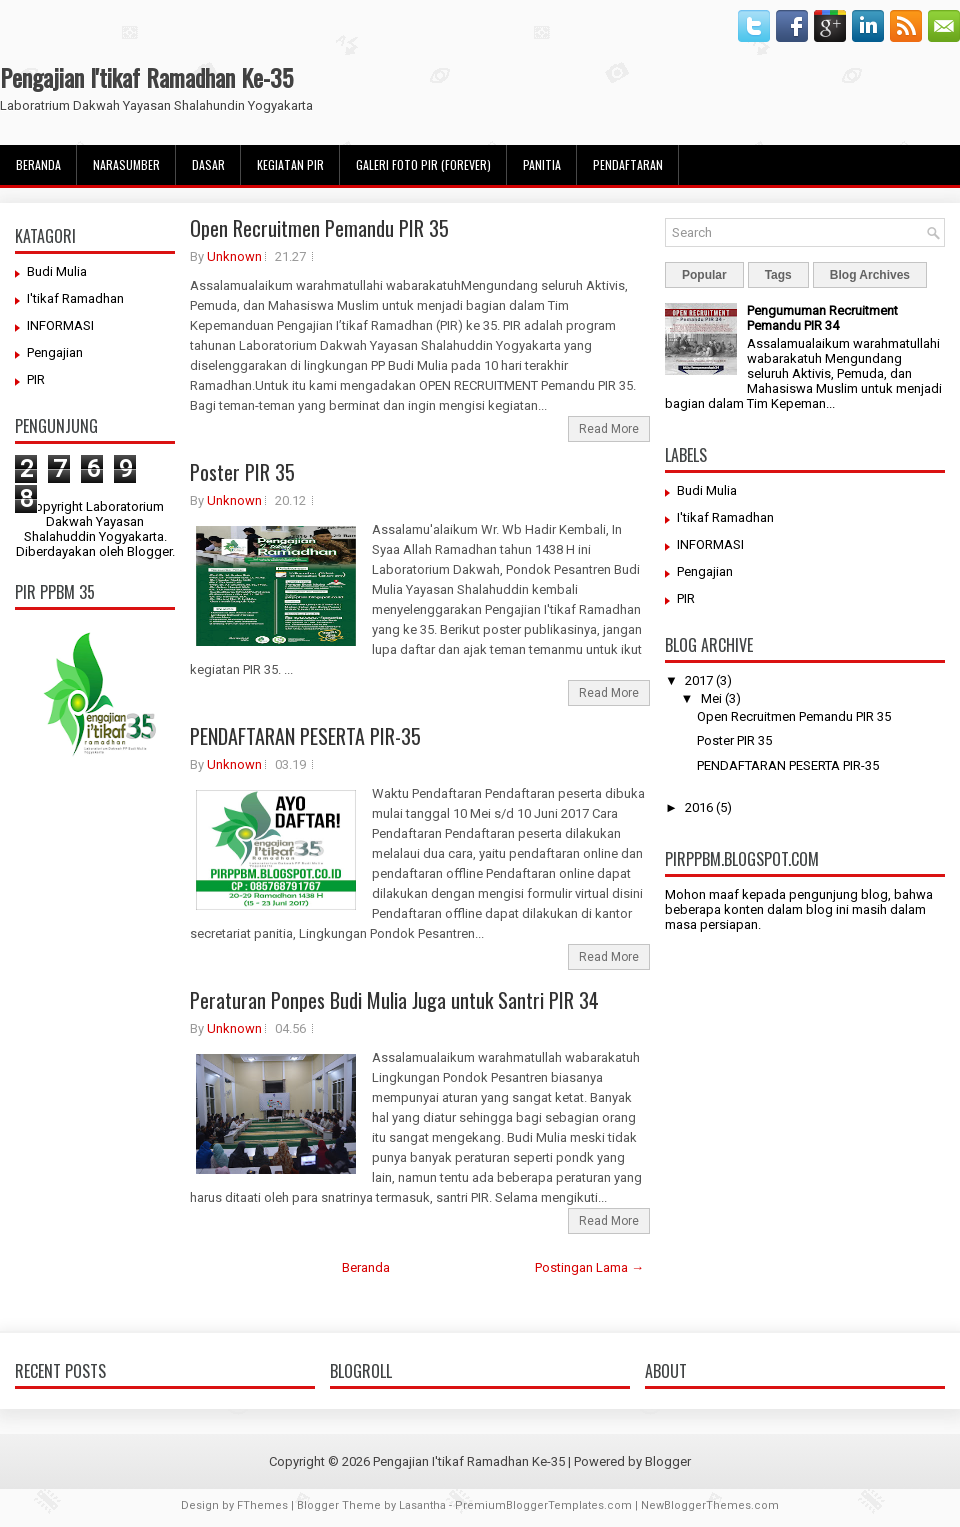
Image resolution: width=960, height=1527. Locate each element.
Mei (711, 698)
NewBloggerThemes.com (710, 1505)
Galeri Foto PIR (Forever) (423, 164)
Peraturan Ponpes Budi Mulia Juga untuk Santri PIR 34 (394, 1000)
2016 (699, 807)
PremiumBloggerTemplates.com (543, 1505)
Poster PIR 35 (242, 472)
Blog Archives (870, 275)
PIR (36, 379)
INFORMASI (60, 325)
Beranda (38, 164)
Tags (778, 275)
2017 (699, 680)
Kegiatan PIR (290, 164)
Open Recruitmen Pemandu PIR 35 (319, 228)
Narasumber (126, 164)
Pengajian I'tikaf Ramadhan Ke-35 (146, 77)
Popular (704, 275)
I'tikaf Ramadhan (75, 298)
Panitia (542, 164)
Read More (609, 429)
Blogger (149, 551)
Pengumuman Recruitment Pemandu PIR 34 (822, 318)
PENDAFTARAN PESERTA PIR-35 (305, 736)
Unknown (234, 256)
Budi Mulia (57, 271)
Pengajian (55, 352)
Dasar (208, 164)
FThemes (262, 1505)
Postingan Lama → (589, 1267)
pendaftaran (628, 164)
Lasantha (422, 1505)
